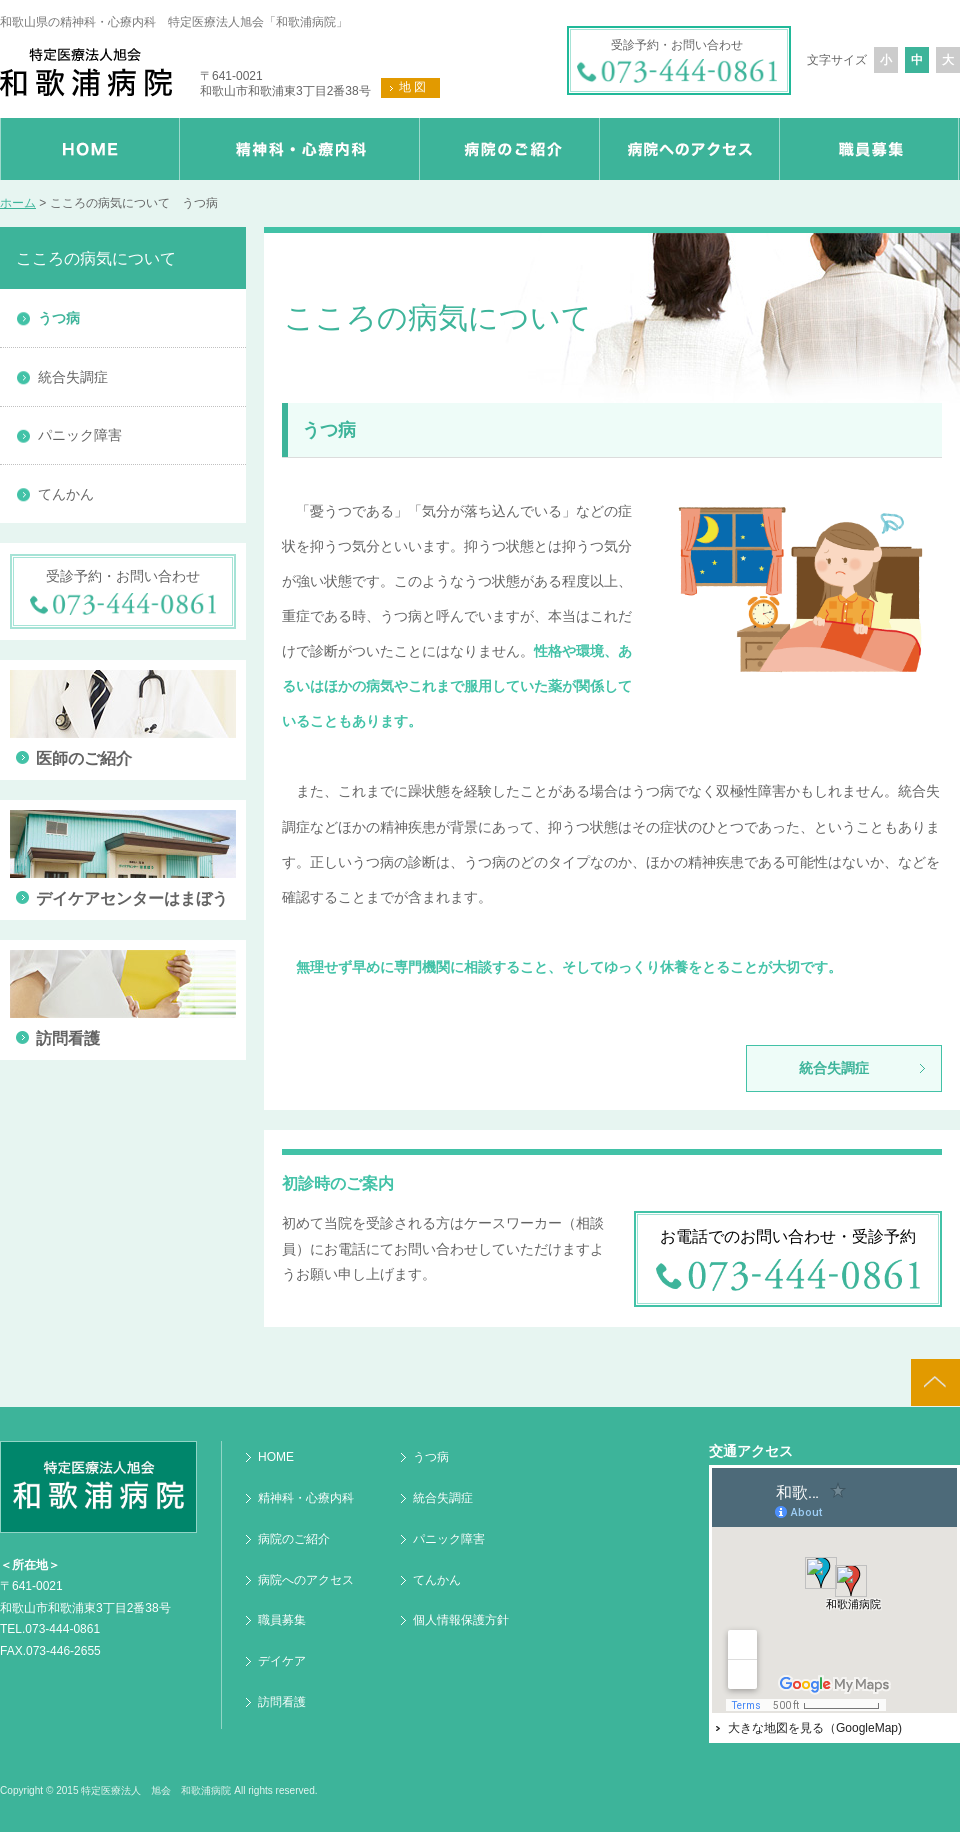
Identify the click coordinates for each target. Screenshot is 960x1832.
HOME (276, 1457)
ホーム (18, 203)
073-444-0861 (62, 1629)
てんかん (66, 494)
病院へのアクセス (306, 1580)
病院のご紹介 (294, 1539)
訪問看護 (282, 1702)
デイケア (282, 1661)
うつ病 (59, 318)
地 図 (412, 87)
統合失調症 (834, 1068)
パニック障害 (80, 435)
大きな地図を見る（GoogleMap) (815, 1728)
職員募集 (282, 1620)
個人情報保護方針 (461, 1620)
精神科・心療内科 (306, 1498)
